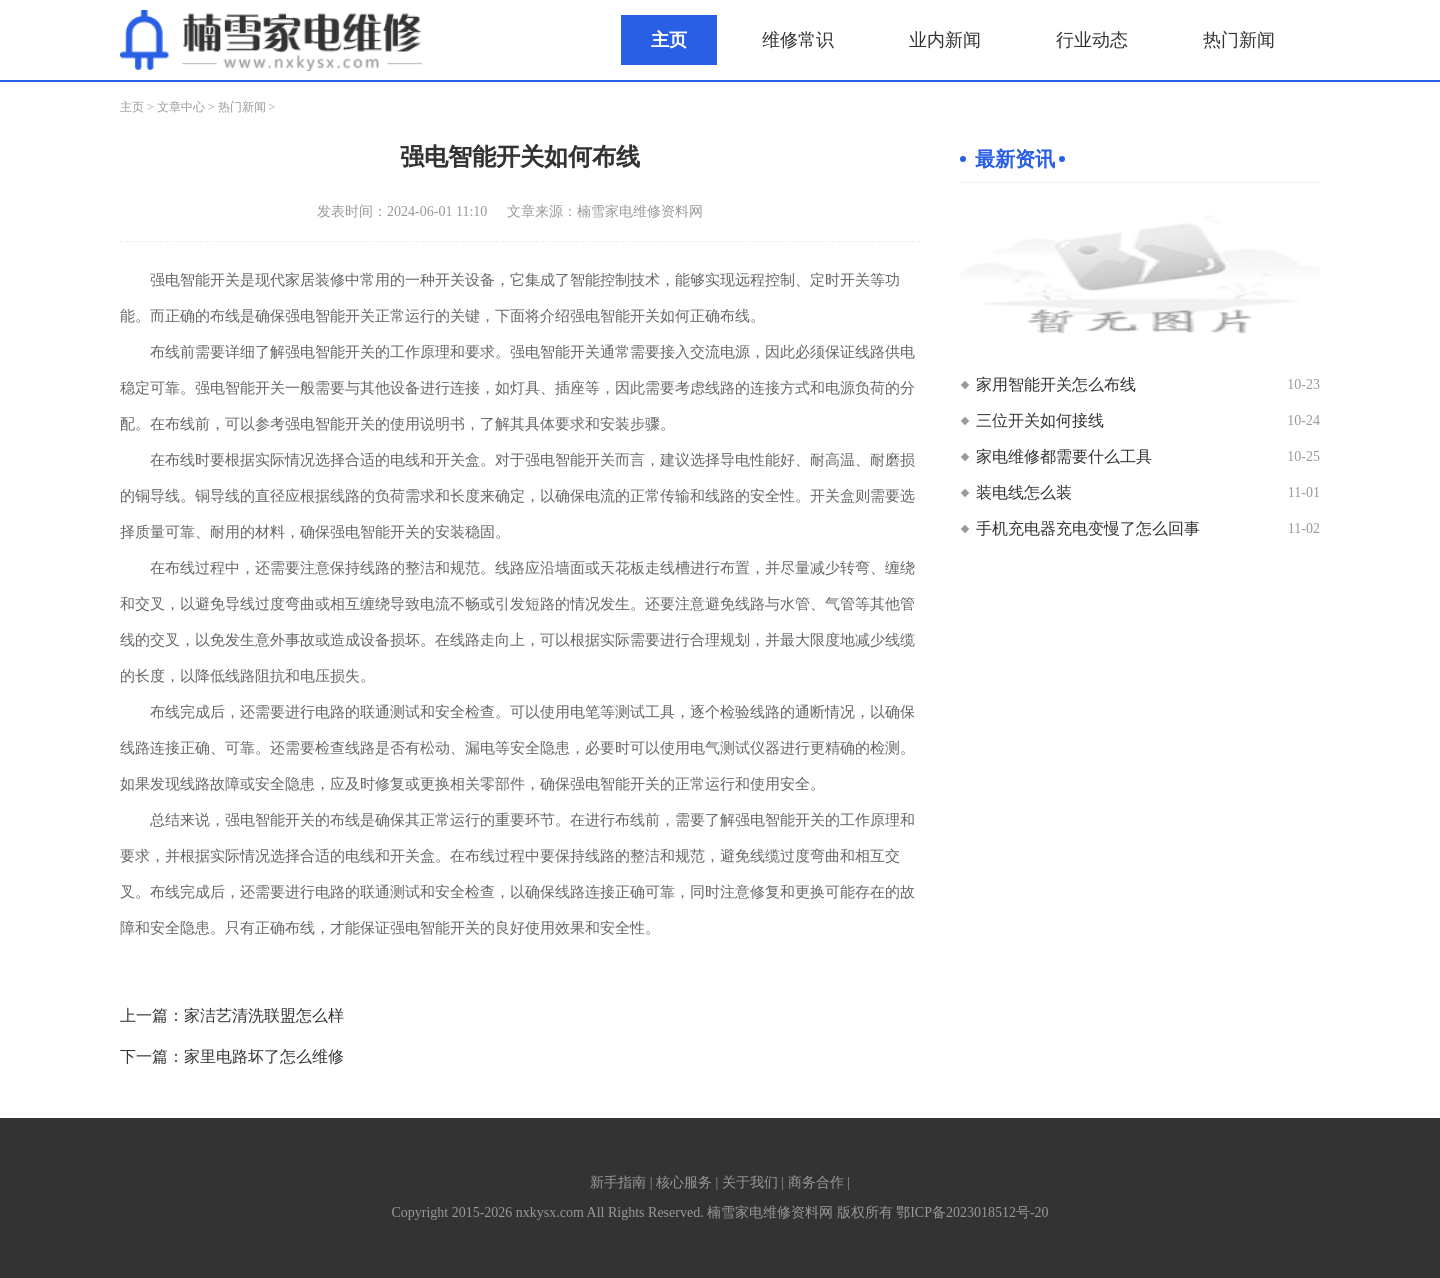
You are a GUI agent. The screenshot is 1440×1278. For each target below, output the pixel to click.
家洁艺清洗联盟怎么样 (264, 1015)
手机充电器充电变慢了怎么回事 (1088, 528)
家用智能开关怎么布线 (1056, 384)
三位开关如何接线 (1040, 420)
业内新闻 (945, 40)
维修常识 (798, 40)
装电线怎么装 (1024, 492)
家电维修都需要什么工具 (1064, 456)
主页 (669, 40)
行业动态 (1092, 40)
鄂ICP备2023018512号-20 (972, 1212)
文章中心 (181, 107)
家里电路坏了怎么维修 (264, 1056)
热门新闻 (1239, 40)
